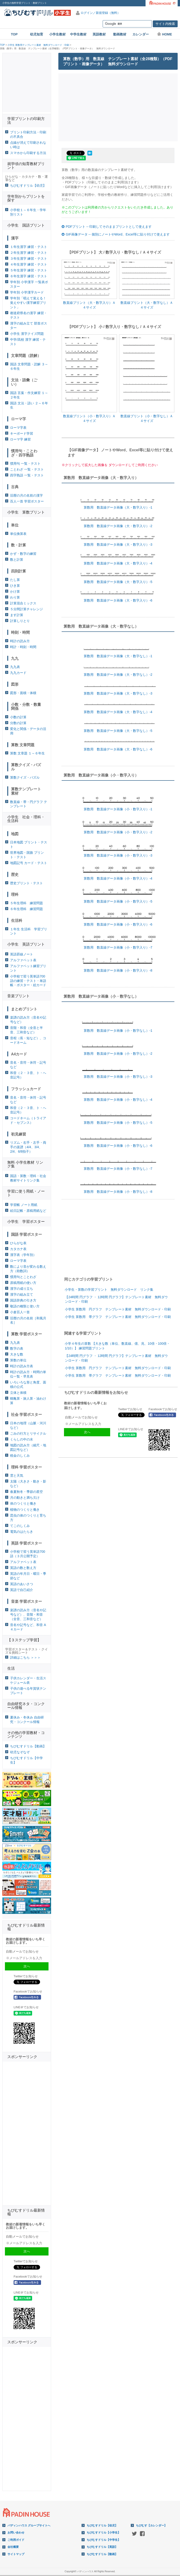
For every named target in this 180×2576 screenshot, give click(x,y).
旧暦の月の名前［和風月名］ (28, 1320)
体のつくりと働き (23, 1503)
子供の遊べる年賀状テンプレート (28, 1691)
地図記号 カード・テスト (28, 863)
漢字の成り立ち (21, 1288)
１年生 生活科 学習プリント (28, 931)
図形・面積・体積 (23, 693)
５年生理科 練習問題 (26, 903)
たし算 (15, 580)
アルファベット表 (23, 960)
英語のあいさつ (21, 1584)
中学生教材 (78, 34)
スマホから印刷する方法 (28, 153)
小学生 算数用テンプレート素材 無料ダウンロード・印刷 (38, 45)
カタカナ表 (18, 1249)
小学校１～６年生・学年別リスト (28, 212)
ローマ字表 (18, 427)
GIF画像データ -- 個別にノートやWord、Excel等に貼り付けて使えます (118, 234)
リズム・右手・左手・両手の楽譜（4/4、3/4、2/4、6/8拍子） (28, 1147)
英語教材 (99, 34)
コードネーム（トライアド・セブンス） (28, 1120)
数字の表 (16, 1348)
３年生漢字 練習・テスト (28, 258)
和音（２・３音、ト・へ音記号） (28, 1075)
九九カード (18, 673)
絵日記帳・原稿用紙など (28, 1211)
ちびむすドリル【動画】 (28, 1746)
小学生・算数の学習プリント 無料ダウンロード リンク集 (109, 1289)
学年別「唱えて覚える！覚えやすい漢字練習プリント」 (28, 302)
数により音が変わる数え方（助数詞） (28, 1269)
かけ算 (15, 591)
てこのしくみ (20, 1526)
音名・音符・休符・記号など (28, 1065)
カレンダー (140, 34)
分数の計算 (18, 723)
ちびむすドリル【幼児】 (28, 185)
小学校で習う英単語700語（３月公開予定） (27, 1554)
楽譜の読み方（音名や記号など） (28, 1020)
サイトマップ (16, 2554)
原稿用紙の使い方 (23, 1283)
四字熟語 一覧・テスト (27, 475)
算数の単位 (18, 1360)
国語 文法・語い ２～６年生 (29, 405)
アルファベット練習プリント (28, 968)
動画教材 (119, 34)
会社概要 (13, 2547)
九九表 (15, 667)
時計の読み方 (20, 641)
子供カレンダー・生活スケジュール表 (28, 1680)
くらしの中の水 (21, 1439)
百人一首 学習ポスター (27, 501)
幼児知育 (36, 34)
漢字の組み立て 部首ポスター (28, 325)
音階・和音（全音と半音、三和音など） (26, 1030)
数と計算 (16, 559)
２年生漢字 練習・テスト (28, 253)
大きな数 (16, 1354)
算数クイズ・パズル (25, 777)
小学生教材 (57, 34)
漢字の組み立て (21, 1294)
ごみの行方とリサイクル (28, 1433)
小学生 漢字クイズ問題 (27, 334)
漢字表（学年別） (23, 1255)
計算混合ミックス (23, 603)
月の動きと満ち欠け (25, 1497)
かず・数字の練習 (23, 554)
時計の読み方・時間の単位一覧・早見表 (28, 1374)
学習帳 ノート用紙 (23, 1205)
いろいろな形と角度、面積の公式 (28, 1384)
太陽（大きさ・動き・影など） (28, 1483)
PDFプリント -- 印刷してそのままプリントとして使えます (109, 226)
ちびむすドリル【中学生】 (26, 1760)
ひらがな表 (18, 1243)
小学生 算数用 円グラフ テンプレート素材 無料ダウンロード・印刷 (118, 1309)
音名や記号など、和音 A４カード (28, 1627)
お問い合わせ (16, 2532)
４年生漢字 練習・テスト (28, 264)
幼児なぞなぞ (20, 1752)
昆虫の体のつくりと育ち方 (28, 1518)
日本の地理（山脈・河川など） (28, 1425)
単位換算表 (18, 534)
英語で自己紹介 (21, 1590)
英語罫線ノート (21, 954)
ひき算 (15, 585)
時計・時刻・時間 (23, 647)
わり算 (15, 597)
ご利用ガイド (16, 2539)
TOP (14, 34)
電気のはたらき (21, 1531)
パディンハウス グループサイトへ (29, 2525)
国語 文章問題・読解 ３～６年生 (29, 366)
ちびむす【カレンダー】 (151, 2525)
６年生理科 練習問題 (26, 909)
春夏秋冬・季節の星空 (26, 1492)
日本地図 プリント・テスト (28, 844)
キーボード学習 (21, 433)
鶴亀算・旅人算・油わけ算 (28, 1401)
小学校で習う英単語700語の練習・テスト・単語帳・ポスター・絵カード (28, 980)
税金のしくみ (20, 1455)
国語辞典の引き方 (23, 1300)
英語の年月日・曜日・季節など (28, 1576)
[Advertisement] (119, 107)
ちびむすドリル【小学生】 (103, 2532)
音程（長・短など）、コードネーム (28, 1040)
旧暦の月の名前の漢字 (26, 495)
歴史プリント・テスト (26, 883)
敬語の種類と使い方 (25, 1306)
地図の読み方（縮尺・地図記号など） (28, 1447)
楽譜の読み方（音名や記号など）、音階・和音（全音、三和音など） (28, 1614)
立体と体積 (18, 1392)
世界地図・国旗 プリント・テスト (27, 855)
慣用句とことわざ (23, 1277)
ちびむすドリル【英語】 (102, 2547)
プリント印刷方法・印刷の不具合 (28, 134)
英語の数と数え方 (23, 1568)
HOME (164, 34)
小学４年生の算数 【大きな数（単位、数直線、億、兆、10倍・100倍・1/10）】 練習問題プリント (117, 1346)
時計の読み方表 (21, 1366)
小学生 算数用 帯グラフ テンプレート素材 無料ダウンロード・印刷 (118, 1317)
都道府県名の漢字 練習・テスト (28, 315)
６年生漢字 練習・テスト (28, 276)
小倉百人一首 (20, 1312)
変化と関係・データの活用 (28, 731)
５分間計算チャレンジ (26, 609)
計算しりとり (20, 621)
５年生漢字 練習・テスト (28, 270)
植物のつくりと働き (25, 1509)
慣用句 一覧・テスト (25, 463)
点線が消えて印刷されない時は (28, 145)
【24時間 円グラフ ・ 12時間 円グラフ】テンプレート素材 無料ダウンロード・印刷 (116, 1299)
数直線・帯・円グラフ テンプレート (28, 804)
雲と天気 (16, 1475)
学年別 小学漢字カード (27, 292)
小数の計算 (18, 717)
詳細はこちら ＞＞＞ (25, 1657)
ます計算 (16, 615)
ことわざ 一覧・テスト (27, 469)
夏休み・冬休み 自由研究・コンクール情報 (27, 1719)
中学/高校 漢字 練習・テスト (28, 342)
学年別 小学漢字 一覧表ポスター (29, 284)
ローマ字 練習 (20, 439)
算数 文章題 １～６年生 (27, 753)
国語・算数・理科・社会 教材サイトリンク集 (28, 1178)
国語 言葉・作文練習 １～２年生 (29, 395)
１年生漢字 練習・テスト (28, 247)
